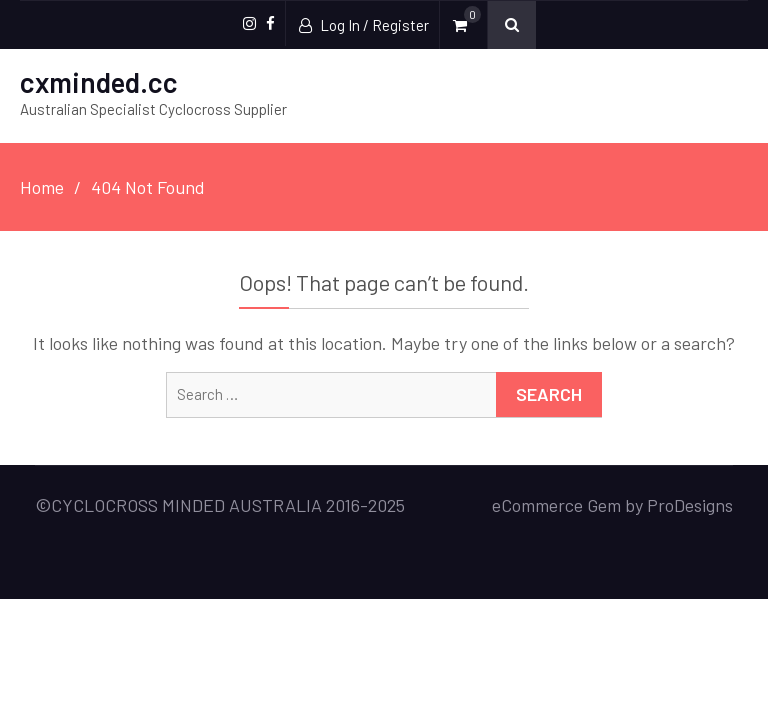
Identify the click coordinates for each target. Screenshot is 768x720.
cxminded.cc (99, 82)
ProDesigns (690, 505)
